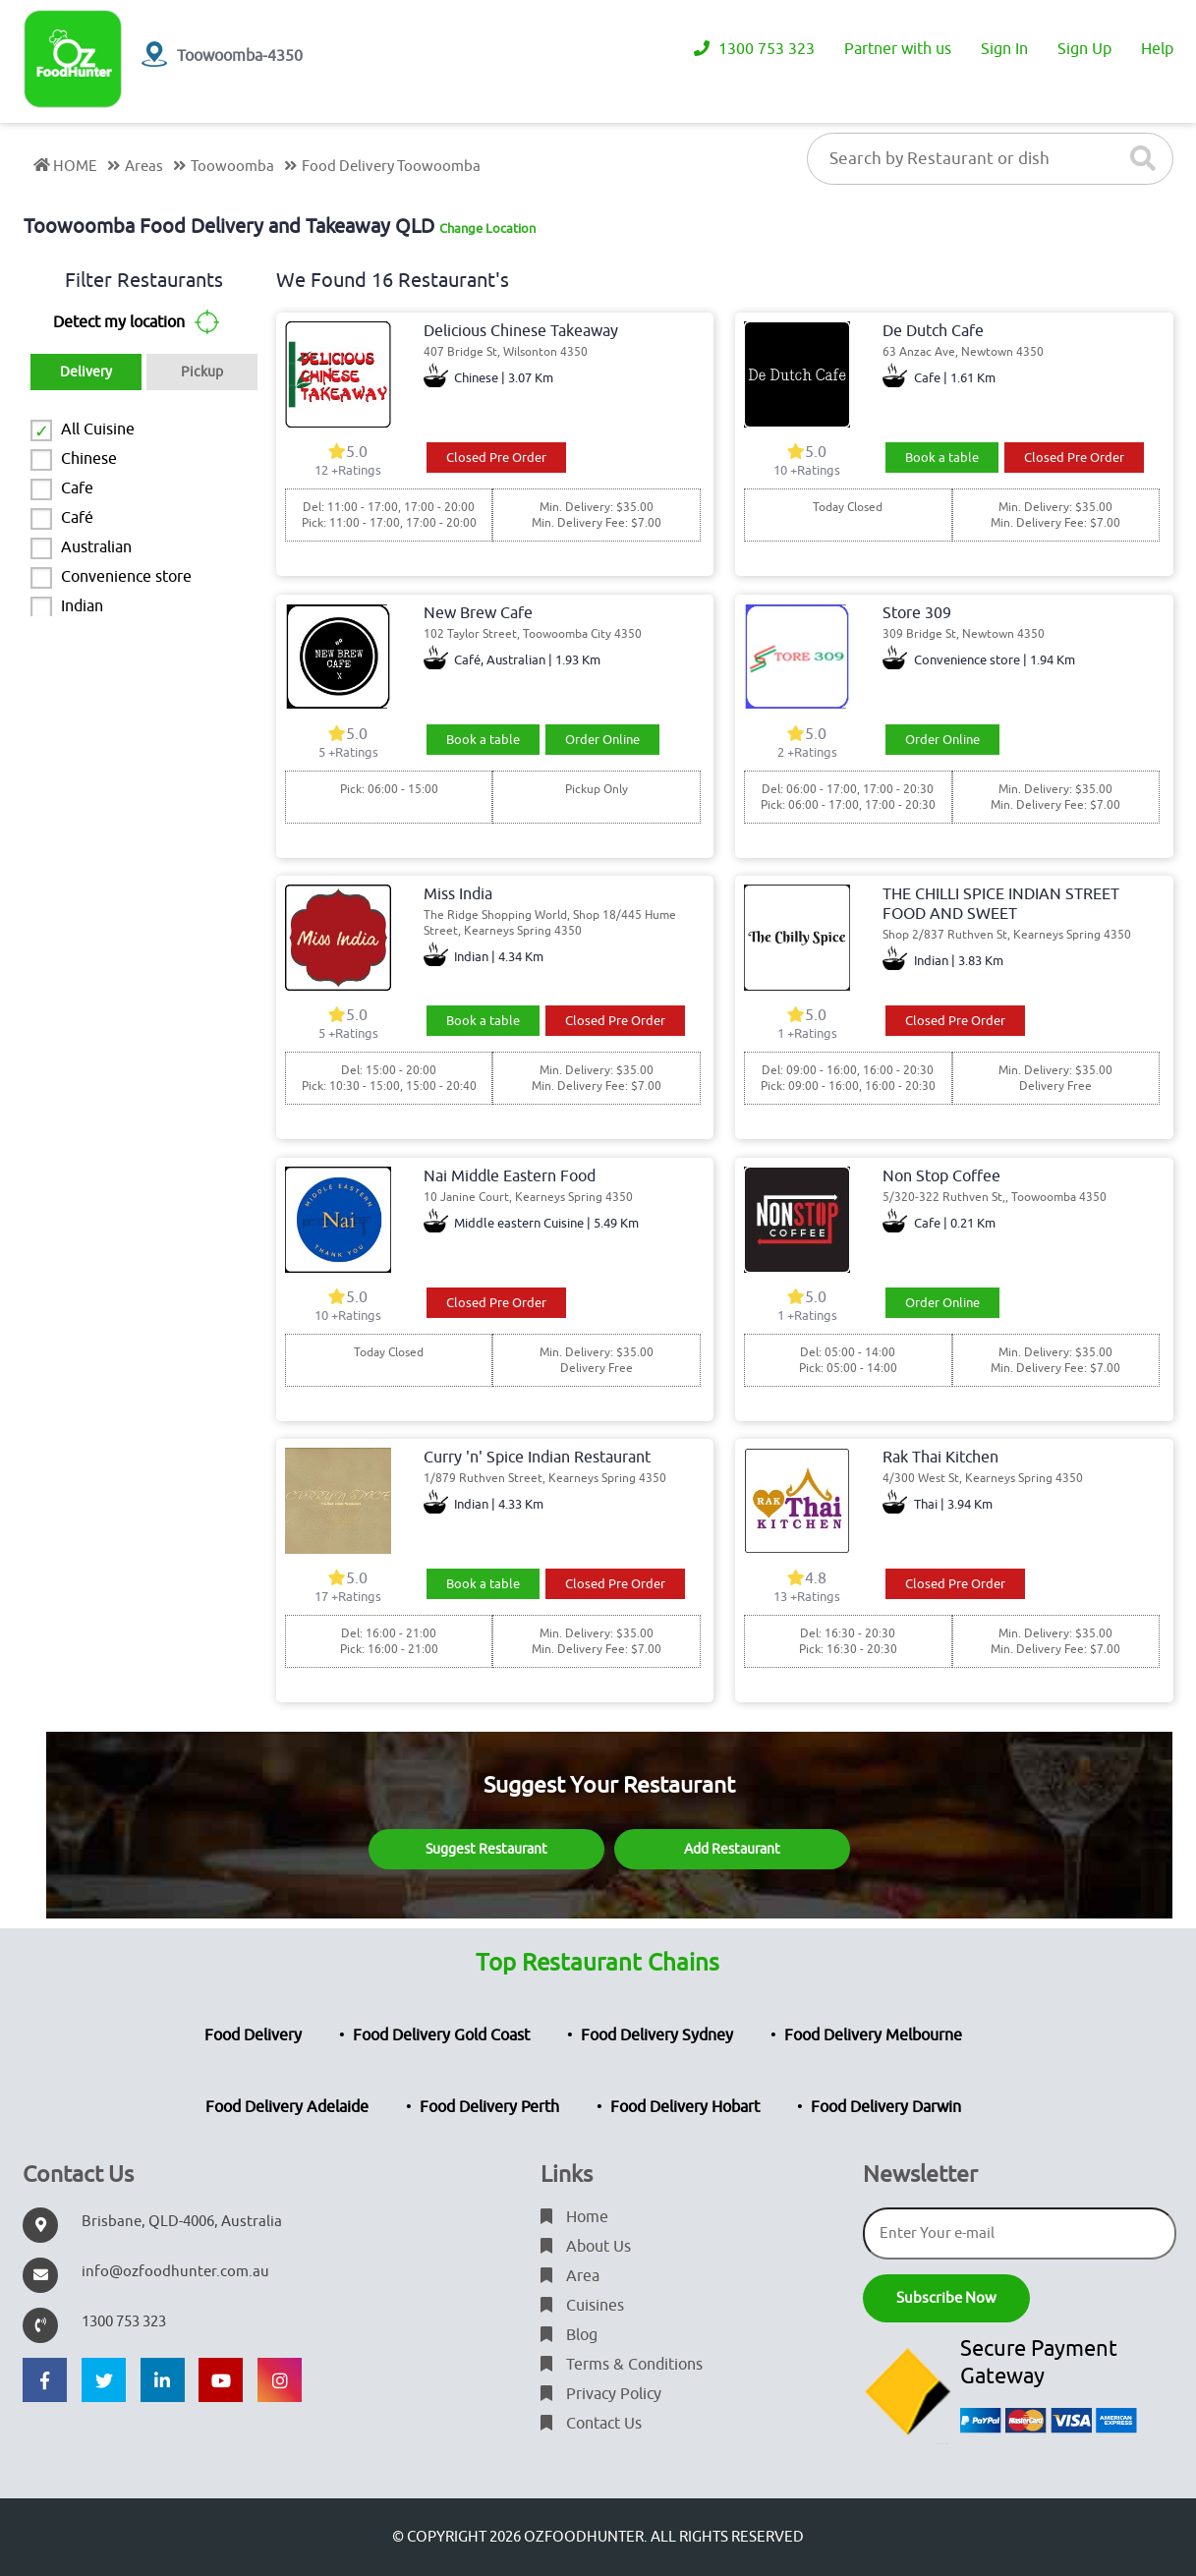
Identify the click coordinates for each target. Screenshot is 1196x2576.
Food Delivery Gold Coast (441, 2035)
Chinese (89, 459)
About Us (586, 2247)
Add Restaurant (732, 1849)
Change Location (487, 228)
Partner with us (897, 49)
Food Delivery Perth (489, 2107)
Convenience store (126, 577)
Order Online (602, 739)
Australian (96, 547)
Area (570, 2276)
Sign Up (1084, 49)
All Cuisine (98, 429)
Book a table (942, 457)
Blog (569, 2335)
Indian (82, 606)
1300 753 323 (754, 49)
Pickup (202, 372)
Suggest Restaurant (486, 1849)
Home (574, 2217)
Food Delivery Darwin (886, 2107)
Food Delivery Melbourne (873, 2035)
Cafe (77, 488)
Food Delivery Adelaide (287, 2107)
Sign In (1004, 49)
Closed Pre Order (496, 457)
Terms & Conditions (622, 2365)
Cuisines (582, 2306)
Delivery (86, 372)
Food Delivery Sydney (657, 2035)
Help (1157, 49)
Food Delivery (253, 2035)
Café (77, 518)
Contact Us (591, 2423)
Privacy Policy (601, 2394)
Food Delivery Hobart (685, 2107)
